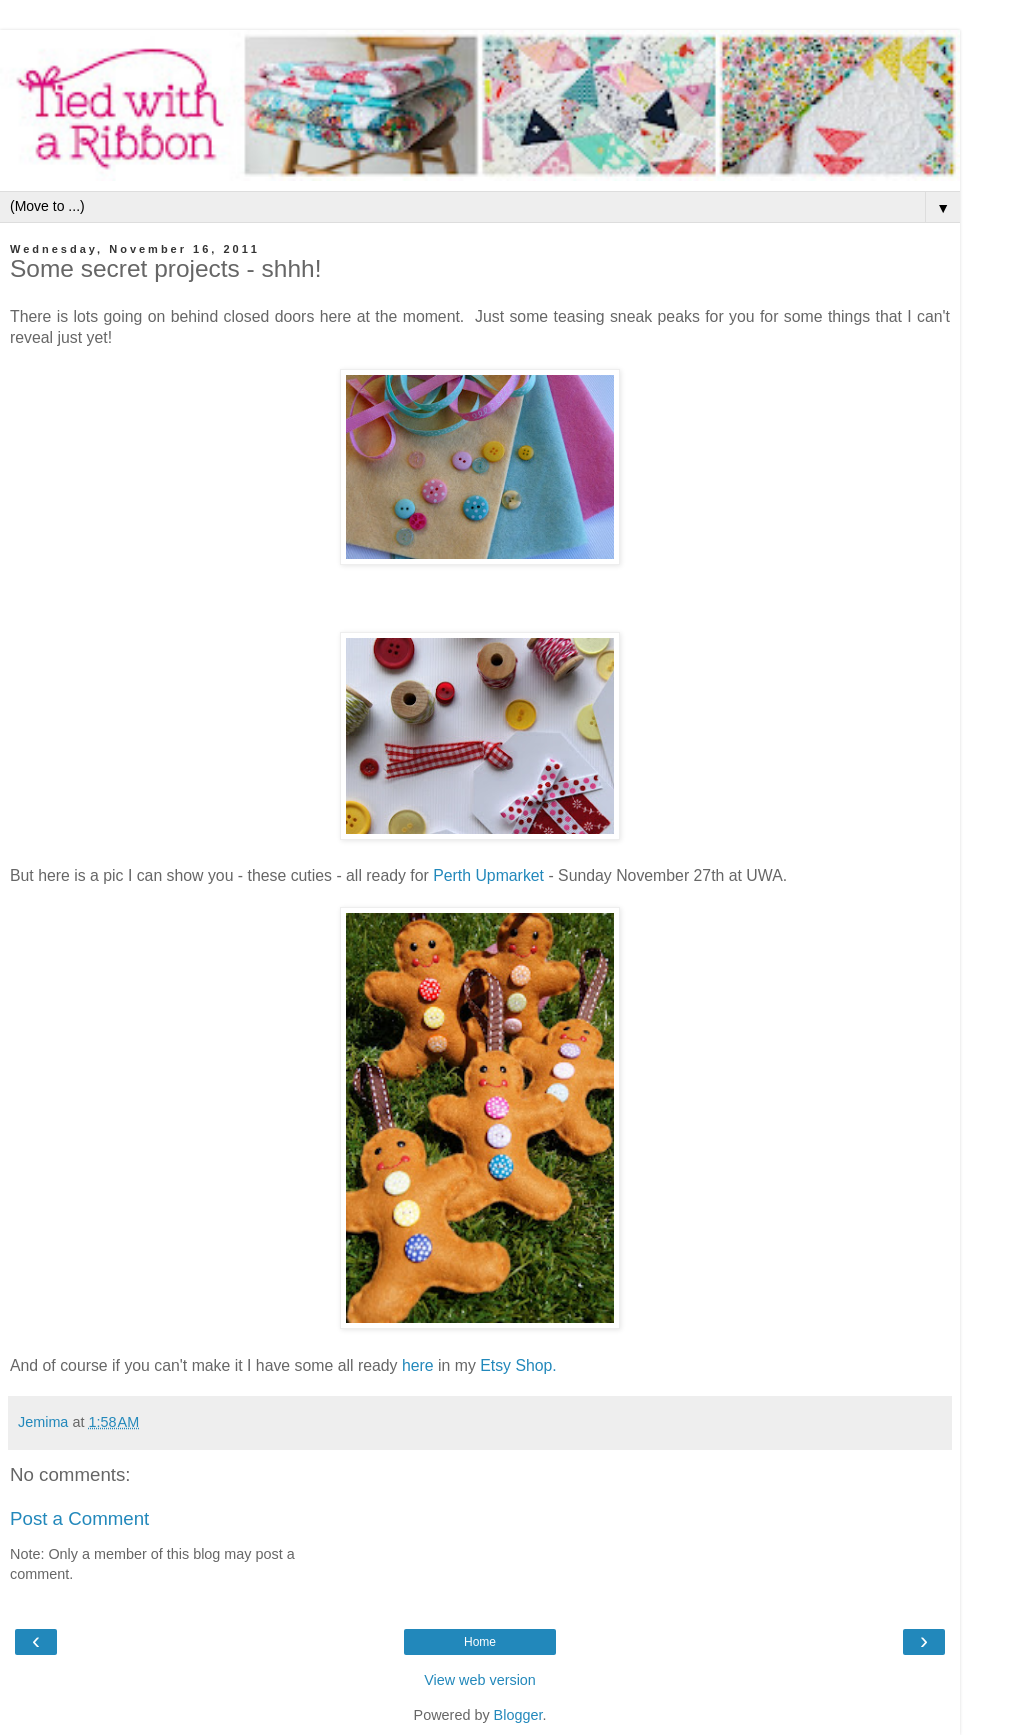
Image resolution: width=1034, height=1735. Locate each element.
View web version (480, 1680)
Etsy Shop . (518, 1365)
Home (480, 1642)
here (418, 1365)
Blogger (518, 1715)
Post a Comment (79, 1518)
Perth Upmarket (488, 875)
